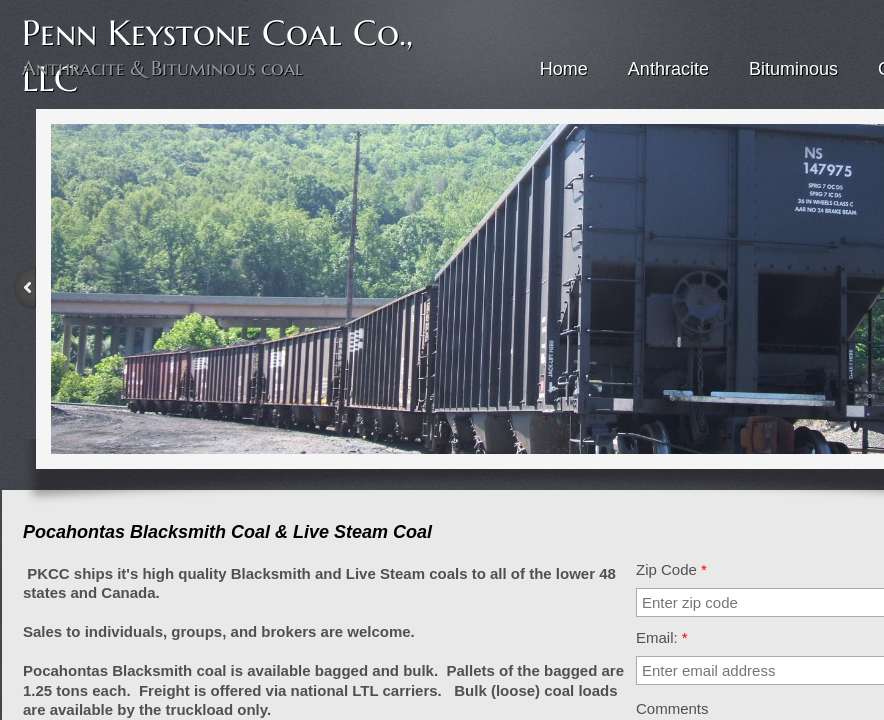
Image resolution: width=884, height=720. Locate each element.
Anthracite (668, 69)
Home (564, 69)
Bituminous (793, 69)
